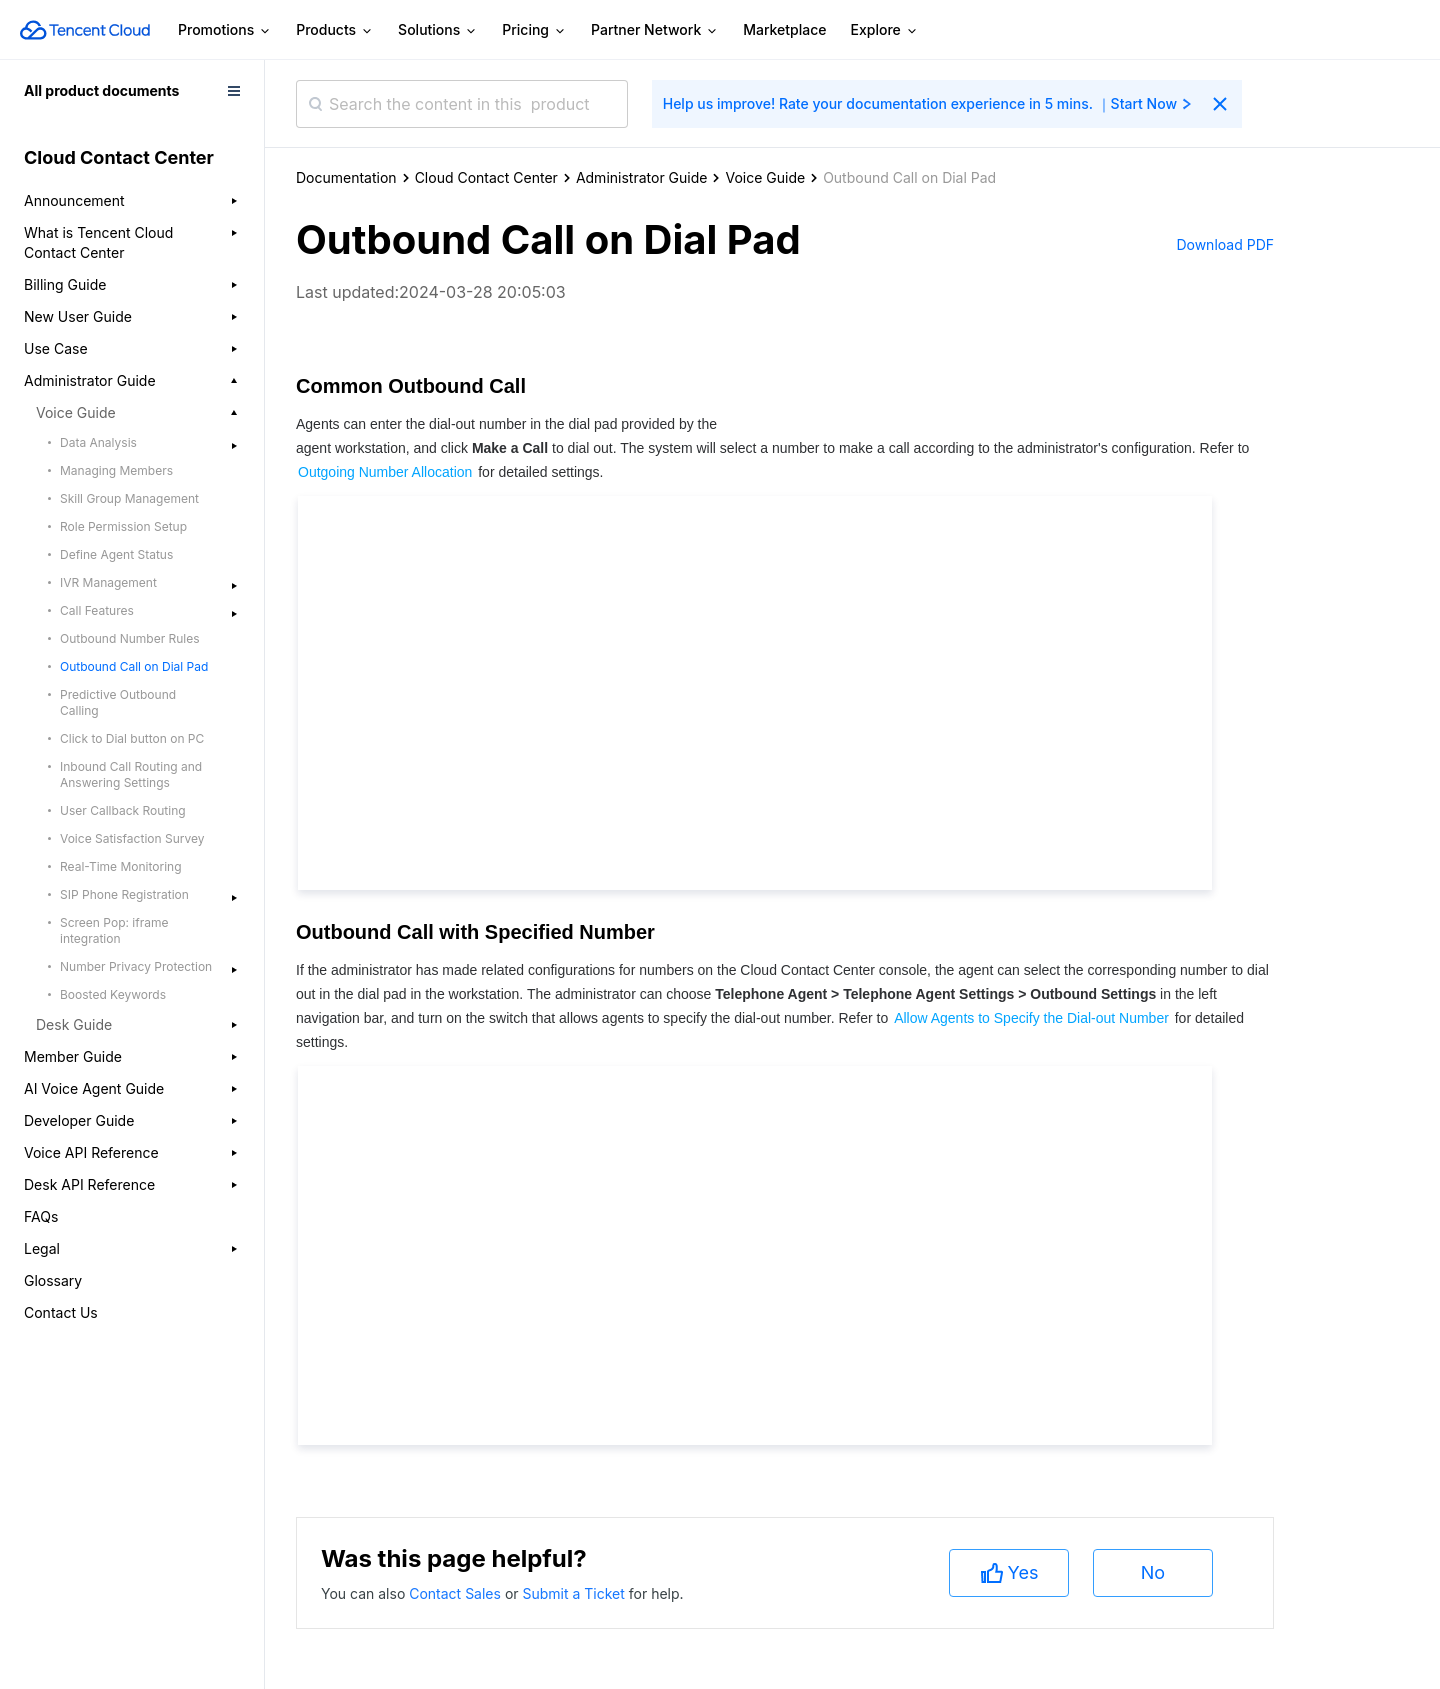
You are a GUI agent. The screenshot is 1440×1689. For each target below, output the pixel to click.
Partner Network (655, 30)
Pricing (534, 30)
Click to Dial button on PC (132, 738)
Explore (885, 30)
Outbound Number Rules (130, 638)
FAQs (41, 1216)
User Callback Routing (123, 810)
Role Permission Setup (123, 526)
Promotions (225, 30)
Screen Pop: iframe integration (114, 930)
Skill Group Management (129, 498)
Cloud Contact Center (486, 177)
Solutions (438, 30)
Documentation (346, 177)
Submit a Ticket (575, 1593)
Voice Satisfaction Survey (132, 838)
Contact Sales (457, 1593)
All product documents (101, 90)
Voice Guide (765, 177)
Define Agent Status (116, 554)
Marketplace (784, 29)
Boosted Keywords (113, 994)
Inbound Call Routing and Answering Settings (131, 774)
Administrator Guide (642, 177)
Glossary (53, 1280)
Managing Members (116, 470)
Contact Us (61, 1312)
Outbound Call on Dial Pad (134, 666)
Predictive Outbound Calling (118, 702)
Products (335, 30)
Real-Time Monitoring (121, 866)
